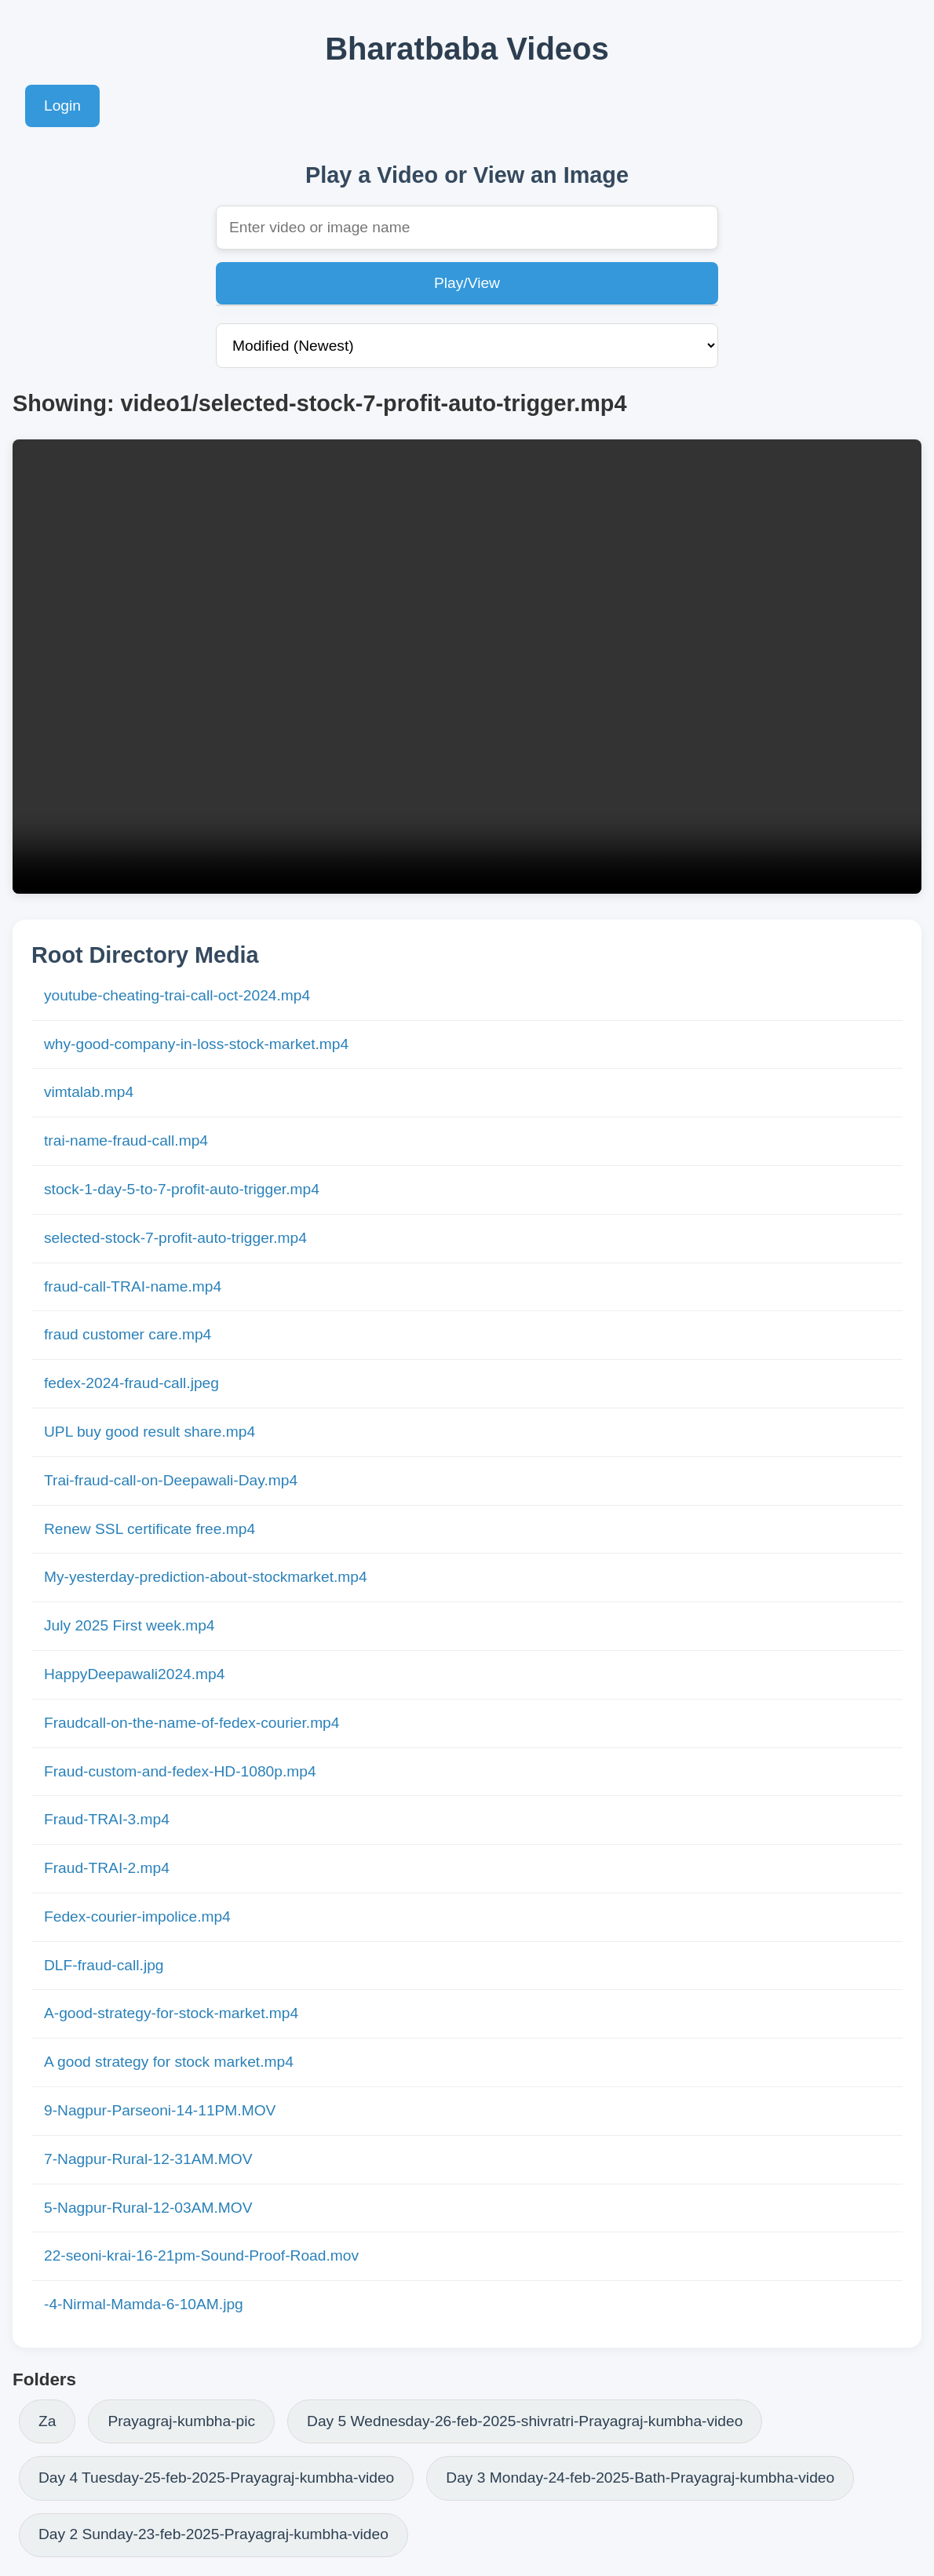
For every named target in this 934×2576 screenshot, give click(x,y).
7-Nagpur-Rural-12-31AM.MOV (148, 2159)
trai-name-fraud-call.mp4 (126, 1140)
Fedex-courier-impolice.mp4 (137, 1916)
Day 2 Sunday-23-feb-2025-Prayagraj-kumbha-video (213, 2534)
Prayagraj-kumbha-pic (181, 2421)
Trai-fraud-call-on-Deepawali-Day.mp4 (170, 1480)
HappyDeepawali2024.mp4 (134, 1674)
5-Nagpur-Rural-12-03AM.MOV (148, 2207)
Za (47, 2421)
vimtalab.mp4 (88, 1092)
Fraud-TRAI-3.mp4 (107, 1819)
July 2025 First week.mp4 (129, 1625)
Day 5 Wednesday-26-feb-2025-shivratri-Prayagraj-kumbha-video (524, 2421)
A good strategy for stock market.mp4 (169, 2061)
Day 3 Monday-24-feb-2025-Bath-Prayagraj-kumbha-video (640, 2477)
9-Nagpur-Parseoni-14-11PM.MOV (159, 2110)
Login (62, 105)
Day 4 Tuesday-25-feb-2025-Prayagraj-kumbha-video (216, 2477)
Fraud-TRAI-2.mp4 (107, 1868)
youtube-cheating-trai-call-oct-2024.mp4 (177, 995)
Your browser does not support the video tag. (467, 666)
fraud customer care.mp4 (127, 1334)
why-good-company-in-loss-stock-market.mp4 (196, 1044)
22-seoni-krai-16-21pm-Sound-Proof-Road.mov (201, 2255)
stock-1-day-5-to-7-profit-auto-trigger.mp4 (181, 1189)
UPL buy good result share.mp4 (149, 1431)
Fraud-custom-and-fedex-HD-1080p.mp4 (180, 1771)
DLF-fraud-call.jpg (104, 1965)
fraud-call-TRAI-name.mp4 (132, 1286)
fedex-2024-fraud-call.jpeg (131, 1383)
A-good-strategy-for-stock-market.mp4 (171, 2013)
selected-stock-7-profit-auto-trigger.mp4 (175, 1238)
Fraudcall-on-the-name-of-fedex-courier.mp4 (191, 1722)
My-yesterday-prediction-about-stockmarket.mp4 (205, 1577)
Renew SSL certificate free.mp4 (149, 1529)
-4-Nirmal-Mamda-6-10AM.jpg (143, 2304)
